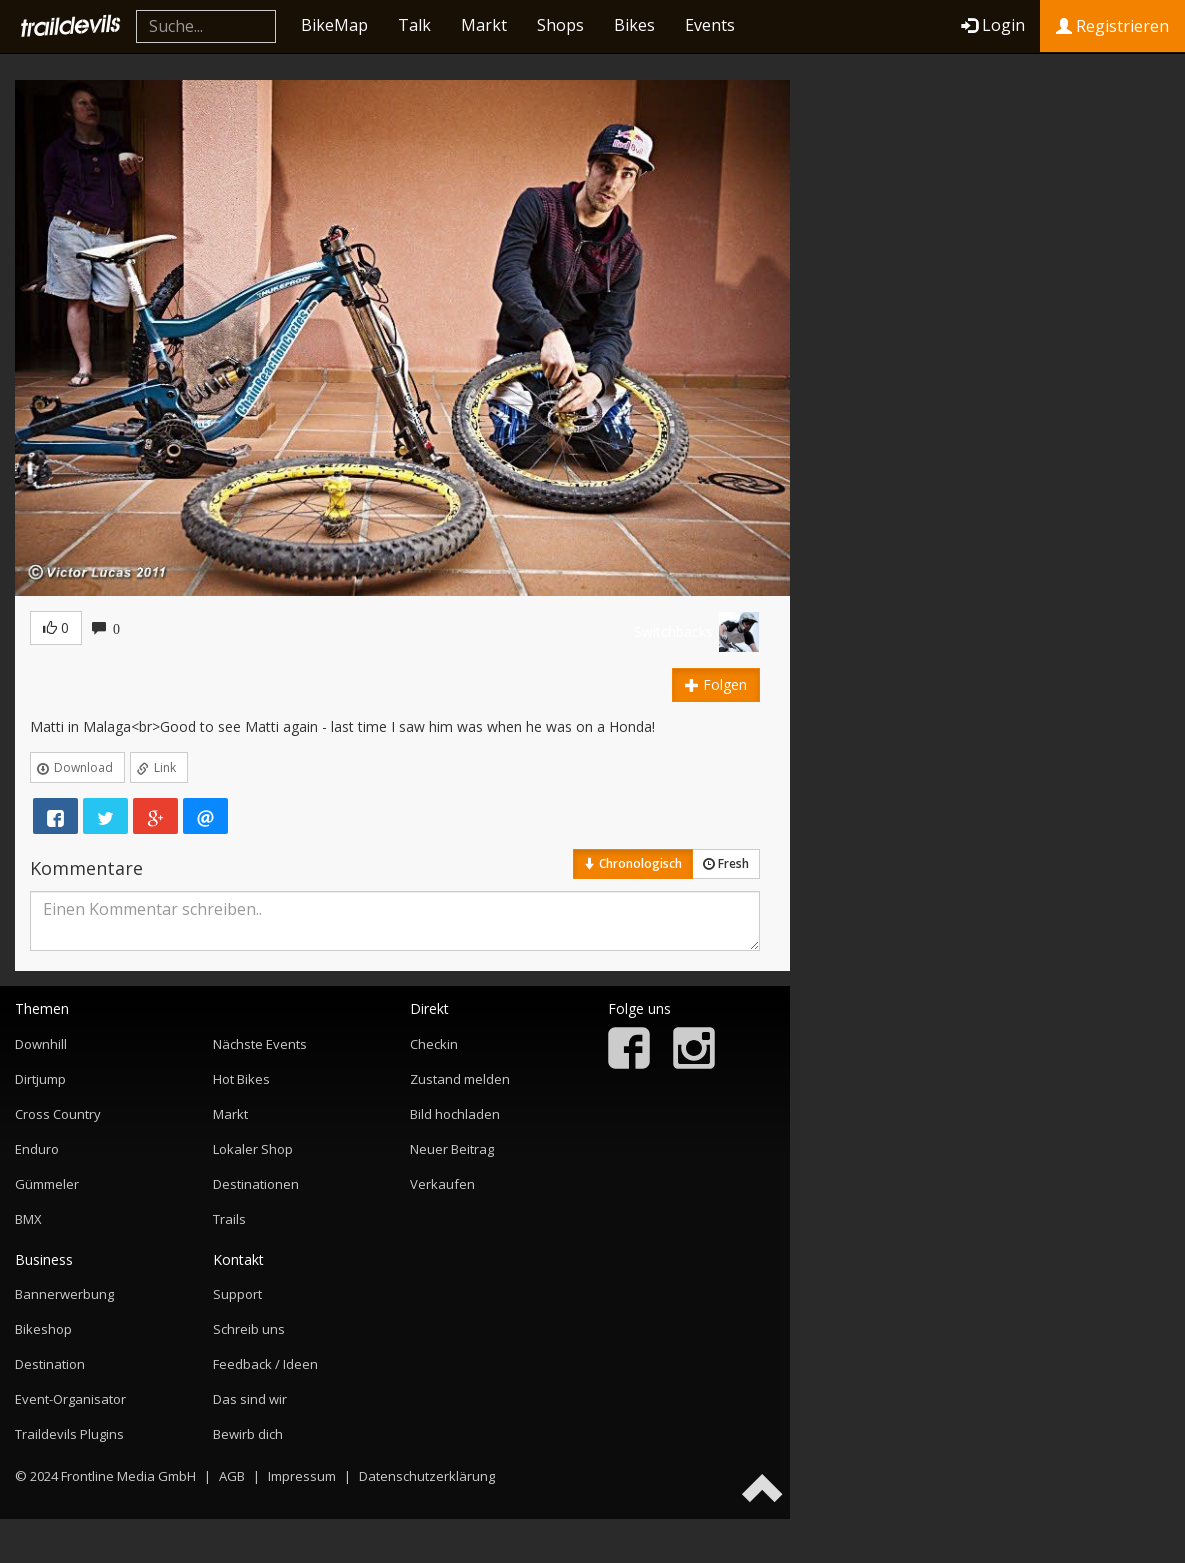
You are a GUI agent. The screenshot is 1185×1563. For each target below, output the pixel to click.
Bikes (634, 25)
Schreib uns (249, 1329)
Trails (229, 1219)
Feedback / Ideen (265, 1364)
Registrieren (1112, 26)
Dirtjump (40, 1079)
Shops (560, 25)
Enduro (37, 1149)
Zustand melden (460, 1079)
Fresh (726, 863)
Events (710, 25)
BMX (28, 1219)
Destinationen (256, 1184)
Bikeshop (43, 1329)
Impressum (302, 1476)
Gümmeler (47, 1184)
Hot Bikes (241, 1079)
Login (993, 25)
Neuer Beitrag (452, 1149)
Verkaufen (442, 1184)
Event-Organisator (70, 1399)
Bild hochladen (455, 1114)
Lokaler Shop (253, 1149)
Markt (484, 25)
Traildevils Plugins (69, 1434)
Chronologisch (633, 863)
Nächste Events (260, 1044)
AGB (232, 1476)
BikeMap (334, 25)
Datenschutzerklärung (427, 1476)
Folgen (716, 684)
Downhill (41, 1044)
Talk (414, 25)
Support (237, 1294)
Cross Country (58, 1114)
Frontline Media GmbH (128, 1476)
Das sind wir (250, 1399)
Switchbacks (673, 631)
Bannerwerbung (64, 1294)
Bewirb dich (248, 1434)
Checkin (434, 1044)
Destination (50, 1364)
